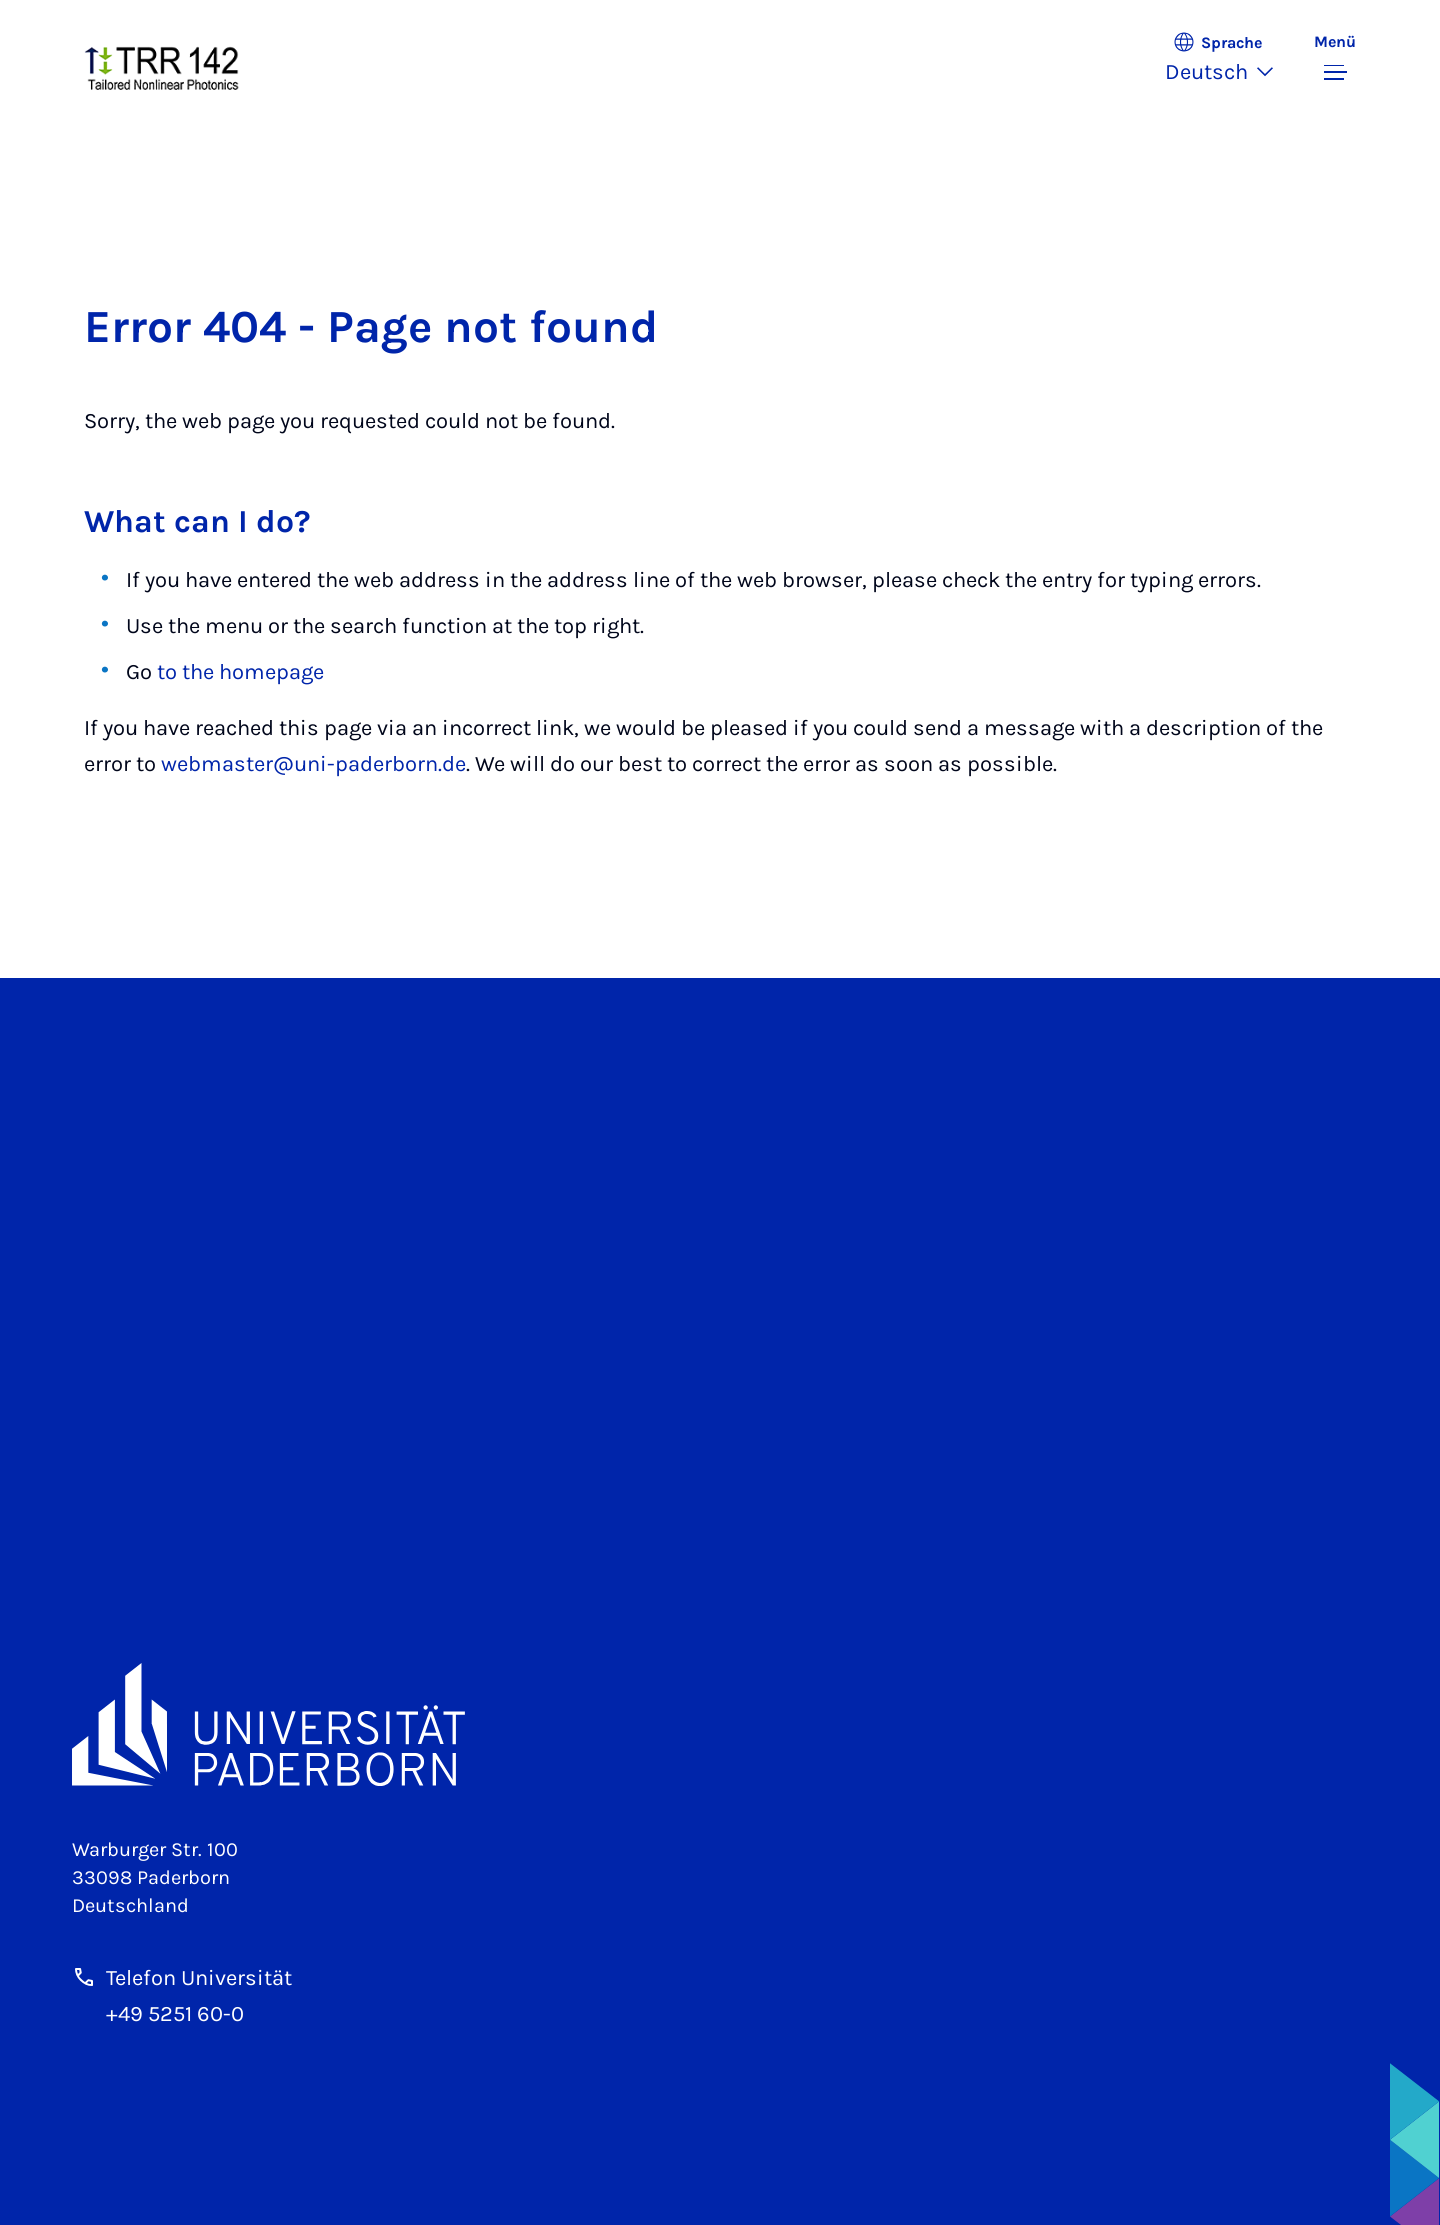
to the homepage (240, 672)
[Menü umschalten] (1335, 60)
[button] (1229, 60)
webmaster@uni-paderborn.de (313, 764)
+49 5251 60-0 (175, 2014)
